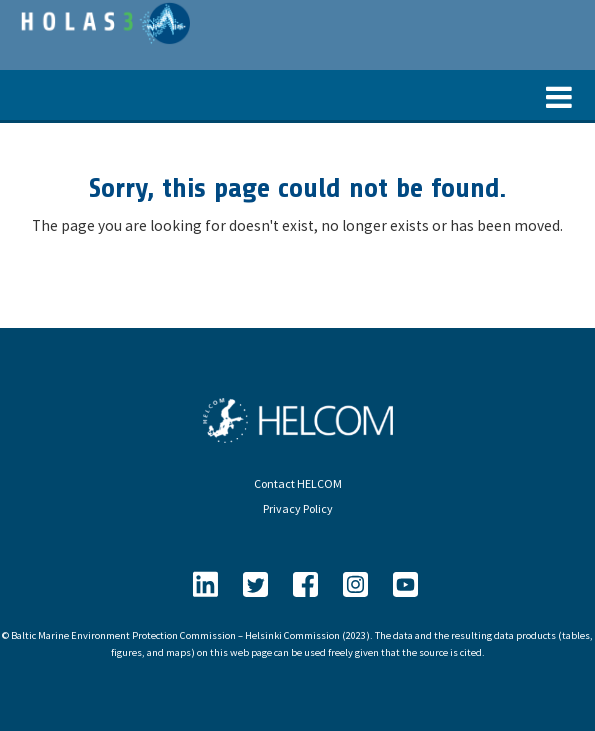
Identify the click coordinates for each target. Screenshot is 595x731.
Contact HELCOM (298, 483)
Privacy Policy (298, 508)
